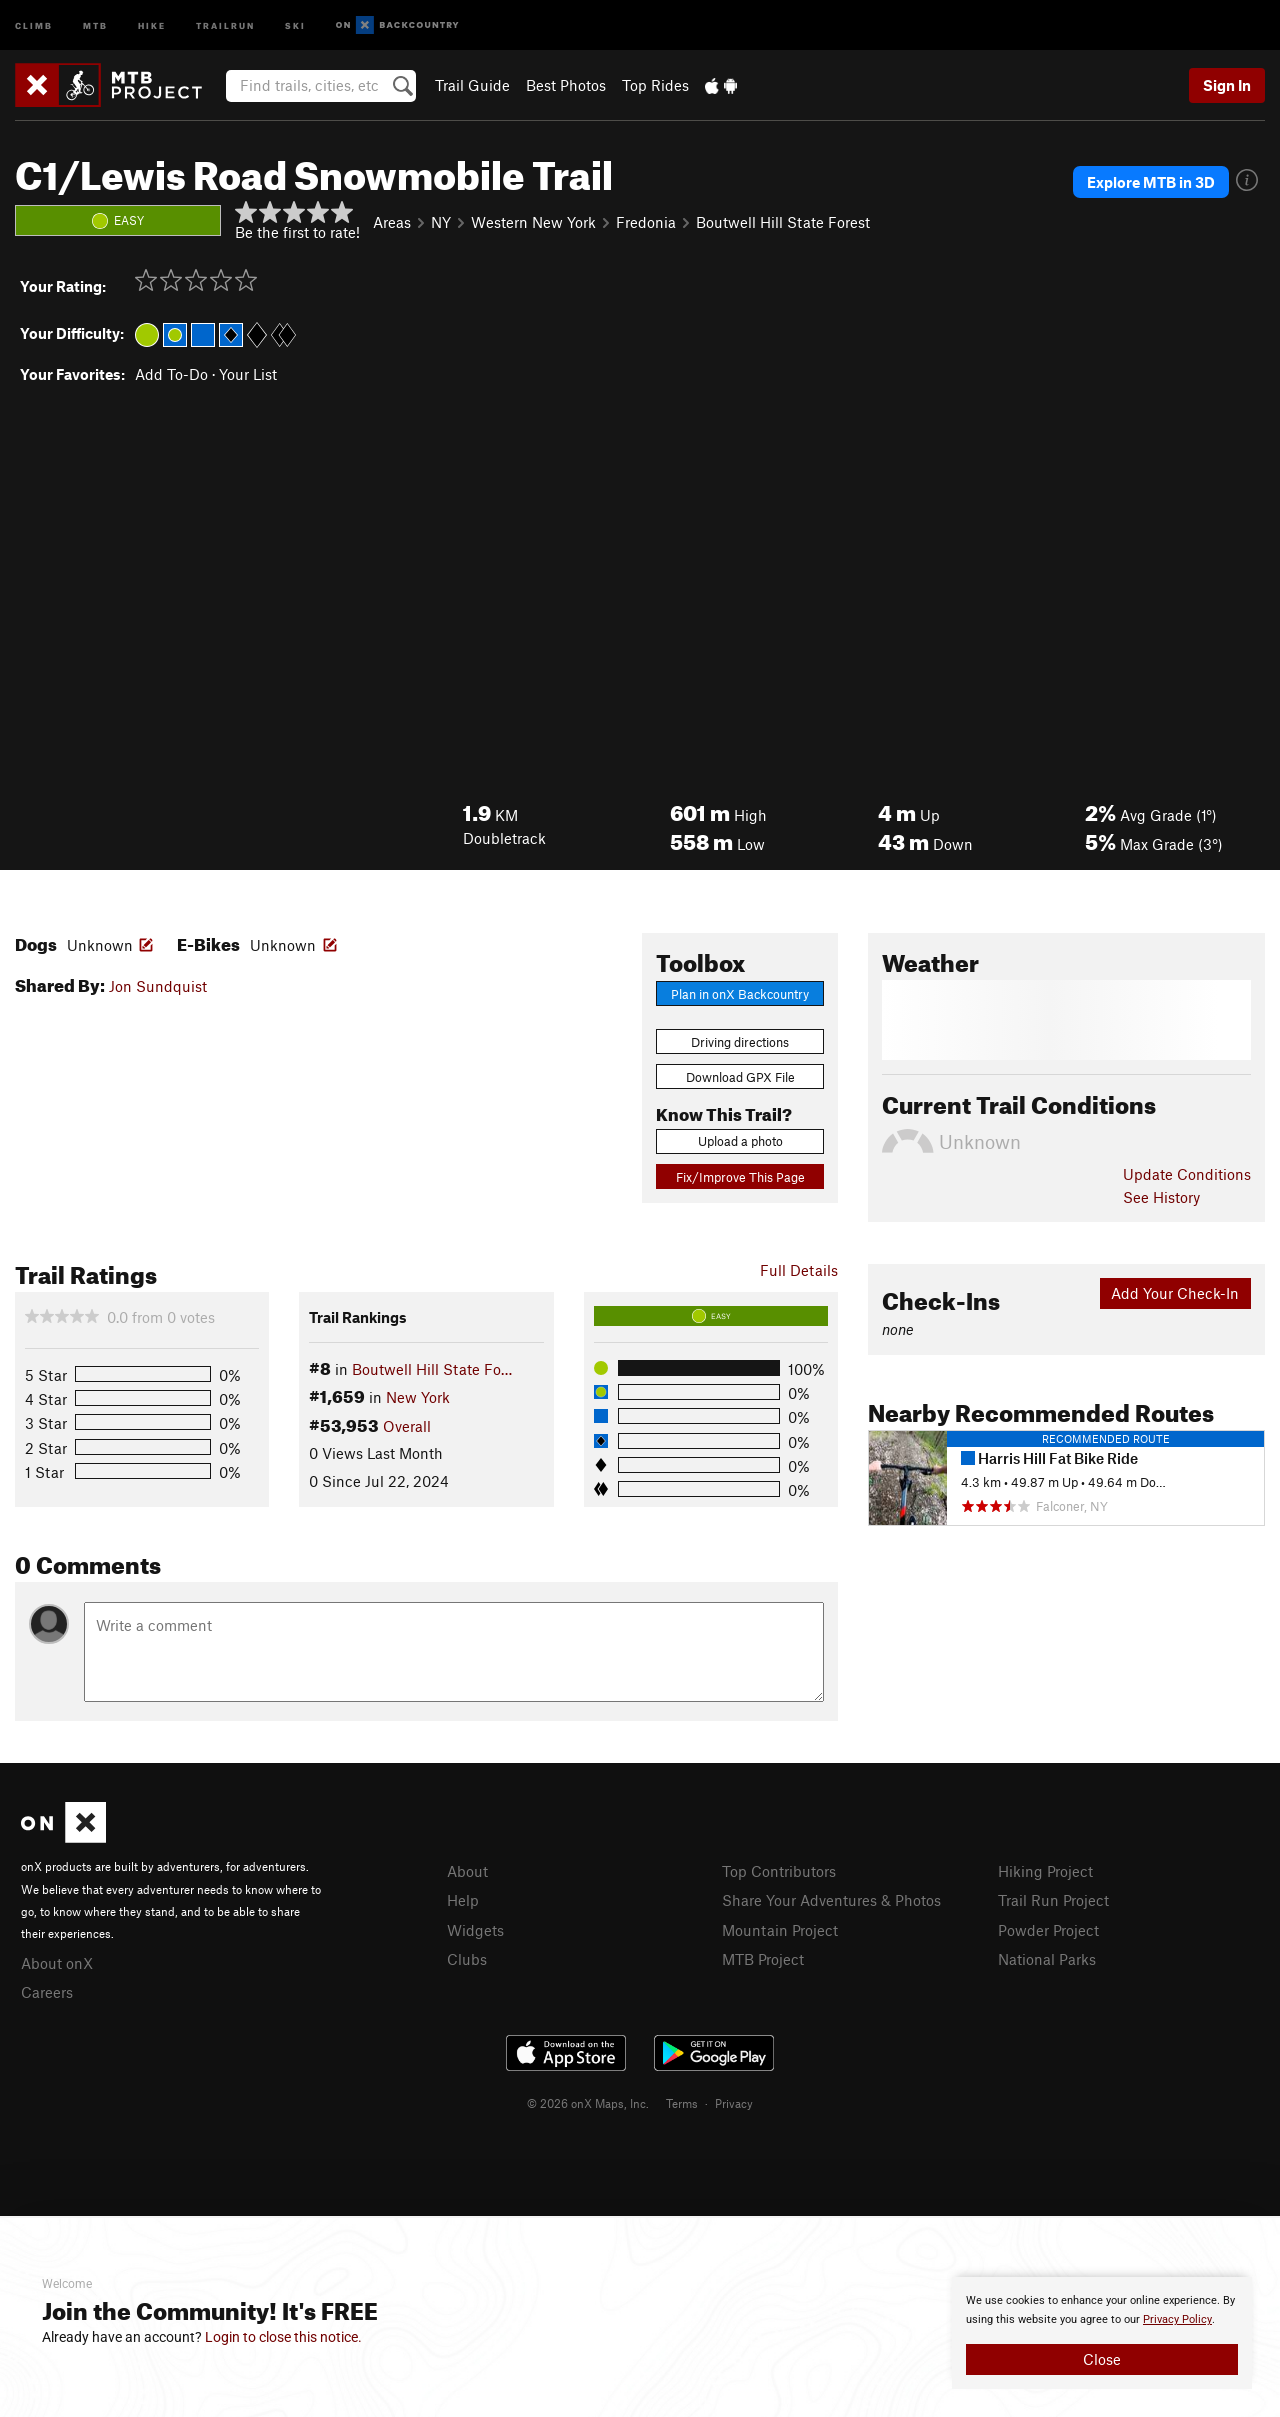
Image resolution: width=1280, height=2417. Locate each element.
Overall (407, 1426)
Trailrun (225, 24)
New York (418, 1397)
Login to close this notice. (283, 2337)
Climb (34, 24)
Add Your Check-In (1175, 1293)
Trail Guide (472, 85)
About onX (57, 1963)
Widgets (475, 1930)
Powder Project (1048, 1930)
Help (463, 1900)
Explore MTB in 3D (1151, 182)
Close (1102, 2359)
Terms (682, 2103)
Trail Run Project (1053, 1900)
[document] (1102, 2333)
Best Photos (566, 85)
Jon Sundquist (158, 986)
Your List (248, 374)
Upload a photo (740, 1141)
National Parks (1047, 1959)
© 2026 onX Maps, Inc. (588, 2103)
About (467, 1871)
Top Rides (655, 85)
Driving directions (740, 1042)
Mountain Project (780, 1930)
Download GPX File (740, 1077)
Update (1187, 1174)
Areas (392, 222)
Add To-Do (171, 374)
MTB (95, 24)
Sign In (1227, 85)
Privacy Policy (1177, 2319)
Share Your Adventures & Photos (831, 1900)
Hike (152, 24)
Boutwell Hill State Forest (783, 222)
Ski (295, 24)
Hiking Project (1045, 1871)
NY (441, 222)
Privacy (734, 2103)
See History (1161, 1197)
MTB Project (763, 1959)
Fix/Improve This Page (740, 1177)
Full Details (799, 1270)
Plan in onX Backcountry (740, 994)
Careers (47, 1992)
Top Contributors (779, 1871)
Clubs (467, 1959)
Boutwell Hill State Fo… (432, 1369)
